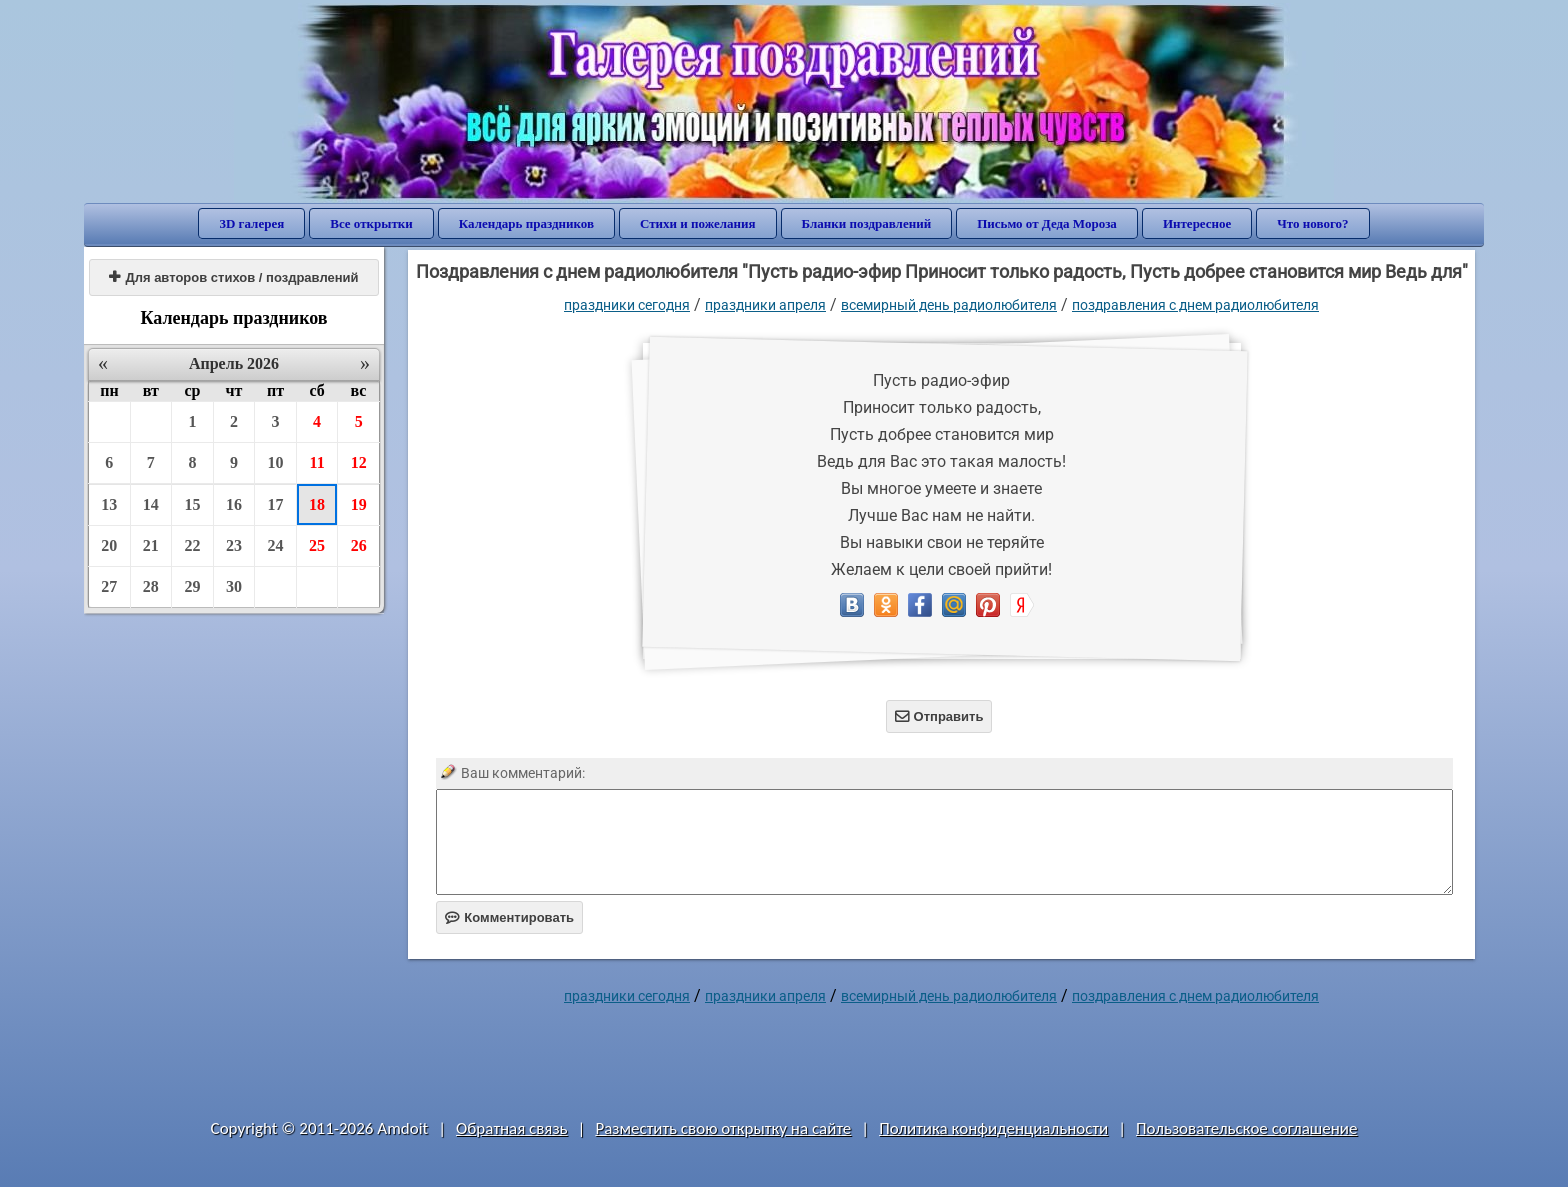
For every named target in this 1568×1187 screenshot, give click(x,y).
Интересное (1197, 223)
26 (359, 545)
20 (109, 545)
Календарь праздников (526, 223)
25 (317, 545)
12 (359, 462)
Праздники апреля (765, 305)
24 (276, 545)
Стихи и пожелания (698, 223)
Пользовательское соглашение (1246, 1128)
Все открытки (371, 223)
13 (109, 504)
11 (317, 462)
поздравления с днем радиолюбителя (1195, 305)
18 (317, 504)
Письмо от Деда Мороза (1047, 223)
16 (234, 504)
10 (276, 462)
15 (192, 504)
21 (151, 545)
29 (192, 586)
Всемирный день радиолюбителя (949, 305)
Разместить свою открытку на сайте (723, 1128)
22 (192, 545)
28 (151, 586)
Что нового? (1312, 223)
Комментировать (509, 917)
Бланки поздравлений (867, 223)
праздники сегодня (627, 305)
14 (151, 504)
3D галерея (251, 223)
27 (109, 586)
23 (234, 545)
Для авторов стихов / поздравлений (233, 277)
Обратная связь (512, 1128)
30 (234, 586)
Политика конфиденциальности (993, 1128)
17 (276, 504)
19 (359, 504)
